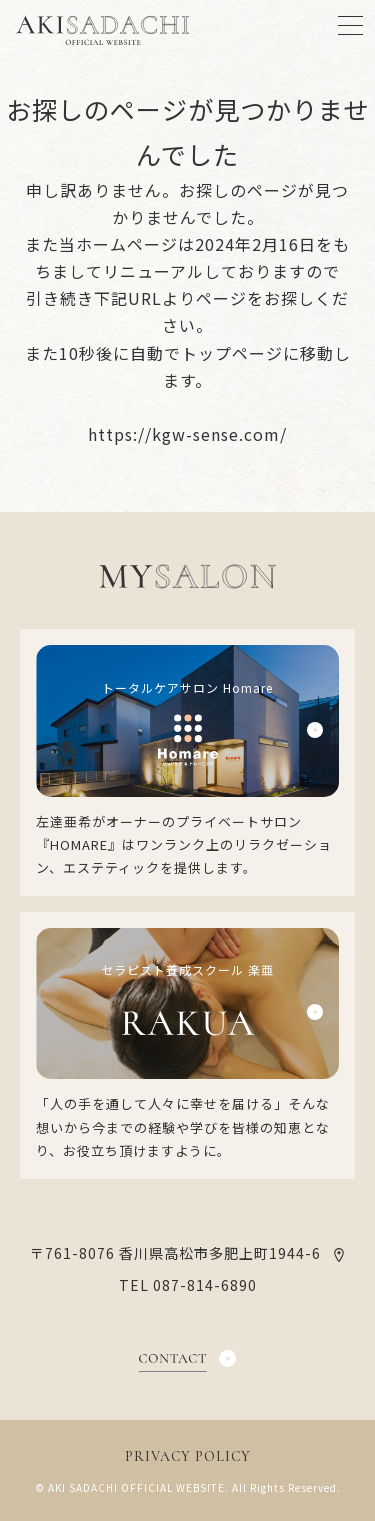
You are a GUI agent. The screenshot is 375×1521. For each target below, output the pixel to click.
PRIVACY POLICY (188, 1456)
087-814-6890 (205, 1285)
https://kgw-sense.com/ (187, 434)
